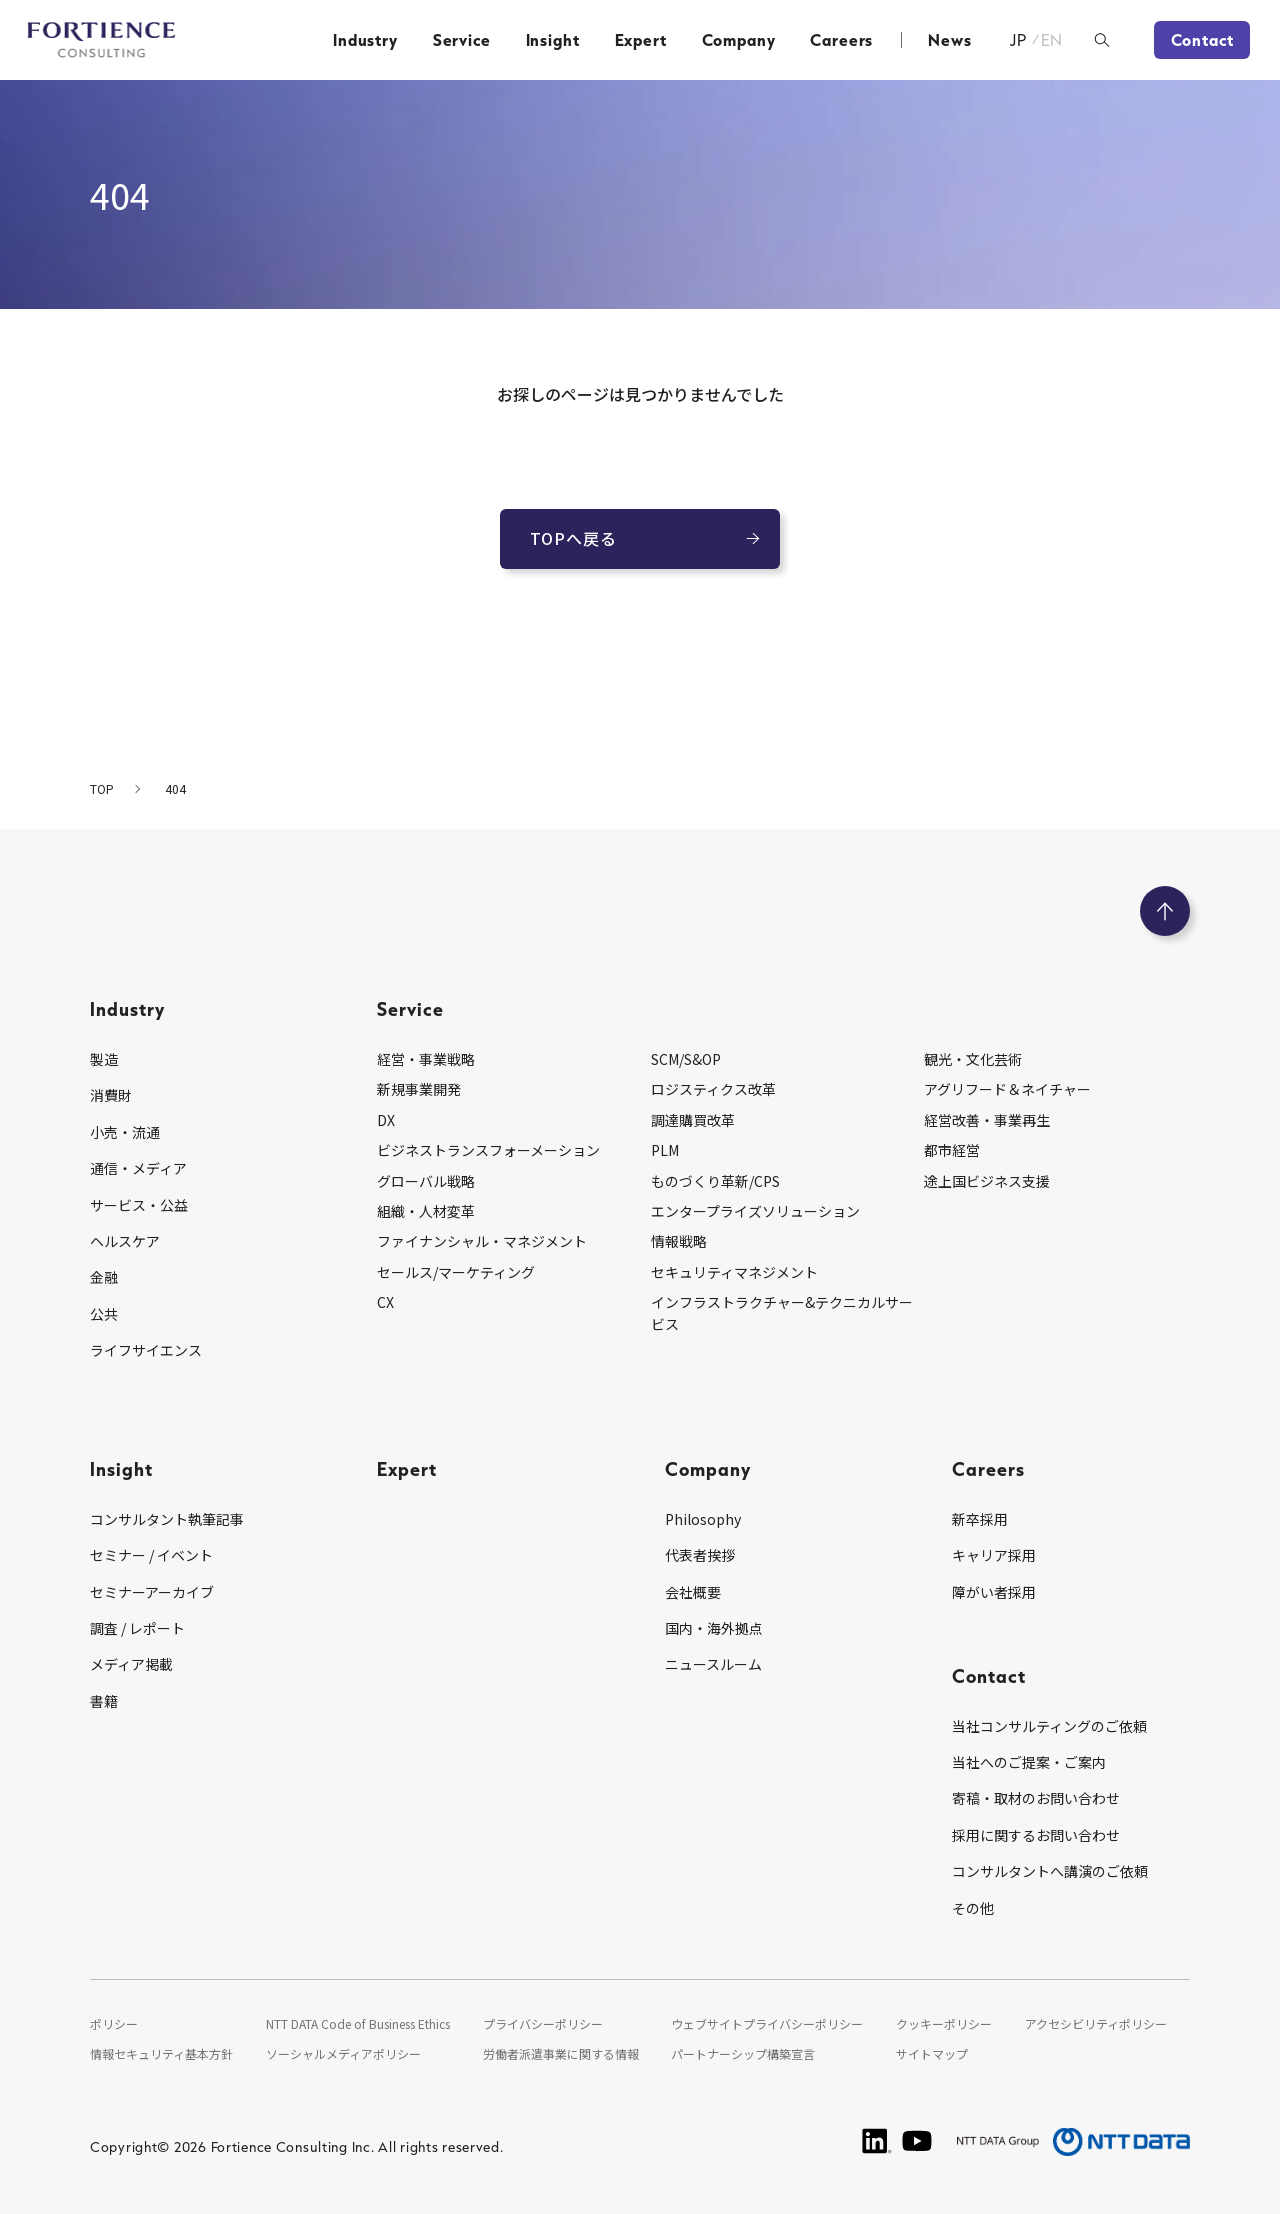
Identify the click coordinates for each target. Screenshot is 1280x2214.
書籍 (104, 1701)
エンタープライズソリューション (755, 1211)
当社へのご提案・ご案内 (1029, 1762)
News (949, 40)
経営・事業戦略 (426, 1059)
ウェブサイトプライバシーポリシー (767, 2023)
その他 (973, 1908)
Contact (1202, 40)
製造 (104, 1059)
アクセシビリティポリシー (1096, 2023)
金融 (104, 1277)
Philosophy (703, 1519)
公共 (104, 1314)
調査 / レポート (137, 1628)
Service (462, 40)
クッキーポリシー (944, 2023)
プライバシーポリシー (543, 2023)
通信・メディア (138, 1168)
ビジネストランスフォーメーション (488, 1150)
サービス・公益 (139, 1205)
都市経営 (952, 1150)
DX (386, 1120)
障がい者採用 (994, 1592)
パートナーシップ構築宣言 (743, 2053)
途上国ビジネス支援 (987, 1181)
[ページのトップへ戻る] (1165, 911)
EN (1052, 40)
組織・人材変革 (426, 1211)
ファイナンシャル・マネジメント (482, 1241)
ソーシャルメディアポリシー (343, 2053)
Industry (365, 40)
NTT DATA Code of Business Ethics (358, 2023)
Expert (641, 40)
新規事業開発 (419, 1089)
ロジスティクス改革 (713, 1089)
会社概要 (693, 1592)
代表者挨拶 (700, 1555)
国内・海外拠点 (714, 1628)
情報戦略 (679, 1241)
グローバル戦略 (426, 1181)
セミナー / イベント (151, 1555)
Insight (553, 40)
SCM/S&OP (686, 1059)
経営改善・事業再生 (987, 1120)
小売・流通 (125, 1132)
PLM (665, 1150)
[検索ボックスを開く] (1102, 40)
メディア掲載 (131, 1664)
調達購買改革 (693, 1120)
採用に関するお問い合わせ (1036, 1835)
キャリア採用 (994, 1555)
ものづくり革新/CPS (715, 1181)
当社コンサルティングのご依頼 (1049, 1726)
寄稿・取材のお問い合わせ (1036, 1798)
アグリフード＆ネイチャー (1007, 1089)
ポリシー (114, 2023)
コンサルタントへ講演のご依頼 (1050, 1871)
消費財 (111, 1095)
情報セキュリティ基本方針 (161, 2053)
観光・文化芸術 (973, 1059)
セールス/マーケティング (456, 1272)
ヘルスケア (125, 1241)
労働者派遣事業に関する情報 (561, 2053)
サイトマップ (932, 2053)
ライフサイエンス (146, 1350)
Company (739, 40)
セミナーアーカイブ (152, 1592)
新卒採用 (980, 1519)
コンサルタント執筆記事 (167, 1519)
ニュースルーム (713, 1664)
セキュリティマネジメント (734, 1272)
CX (385, 1302)
